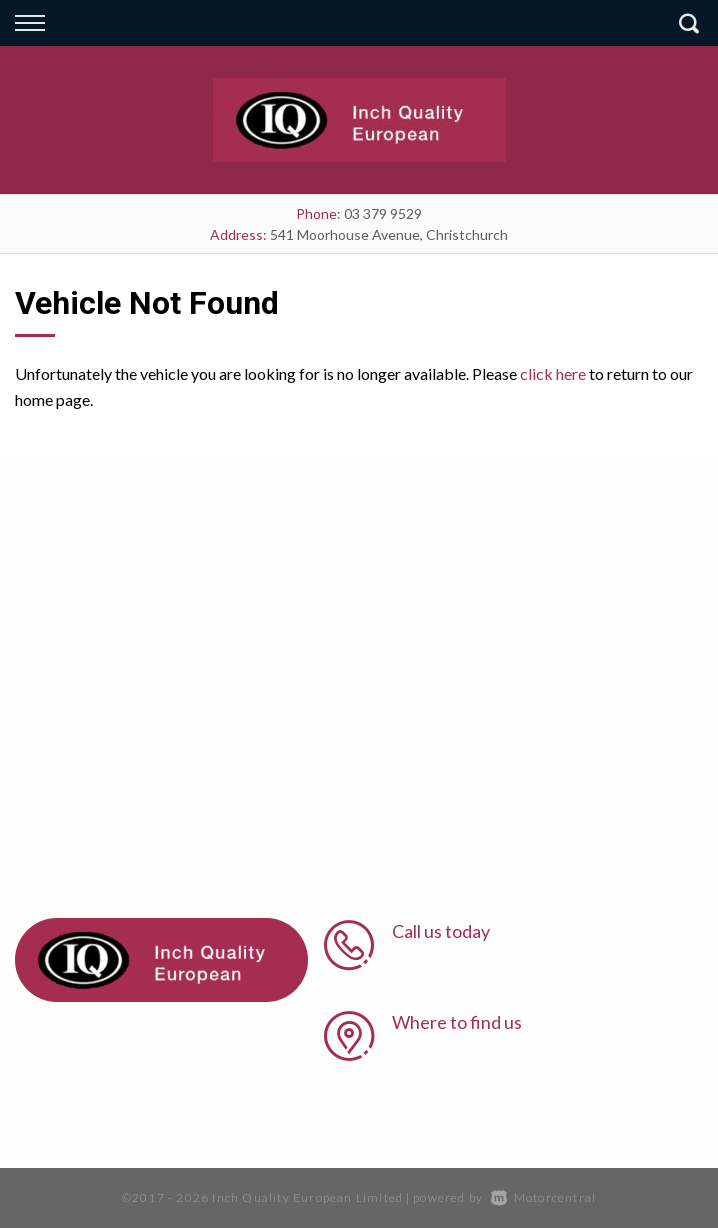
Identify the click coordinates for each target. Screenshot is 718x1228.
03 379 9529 (383, 213)
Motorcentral (544, 1197)
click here (553, 373)
